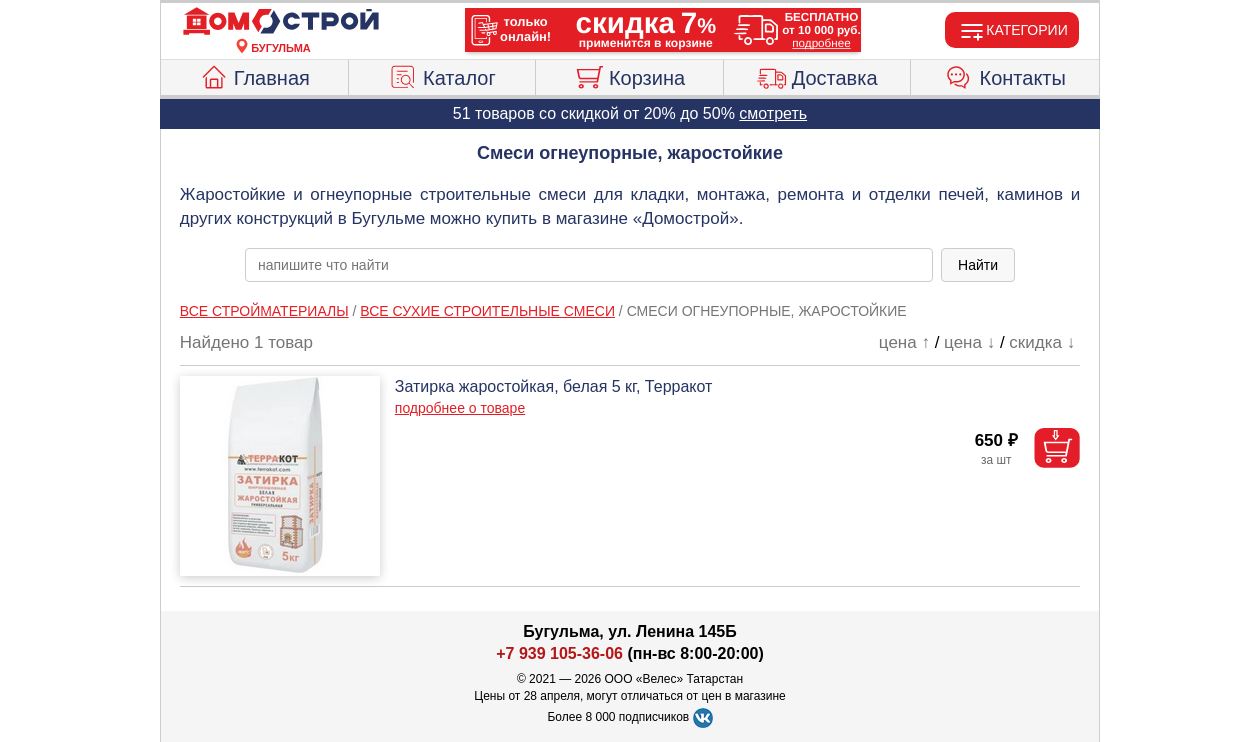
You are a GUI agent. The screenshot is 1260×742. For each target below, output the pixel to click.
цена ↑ (904, 342)
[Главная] (281, 22)
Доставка (817, 75)
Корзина (629, 75)
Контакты (1005, 75)
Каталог (442, 75)
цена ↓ (969, 342)
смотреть (773, 113)
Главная (254, 75)
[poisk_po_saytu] (589, 265)
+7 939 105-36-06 (559, 653)
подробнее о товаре (460, 408)
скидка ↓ (1042, 342)
